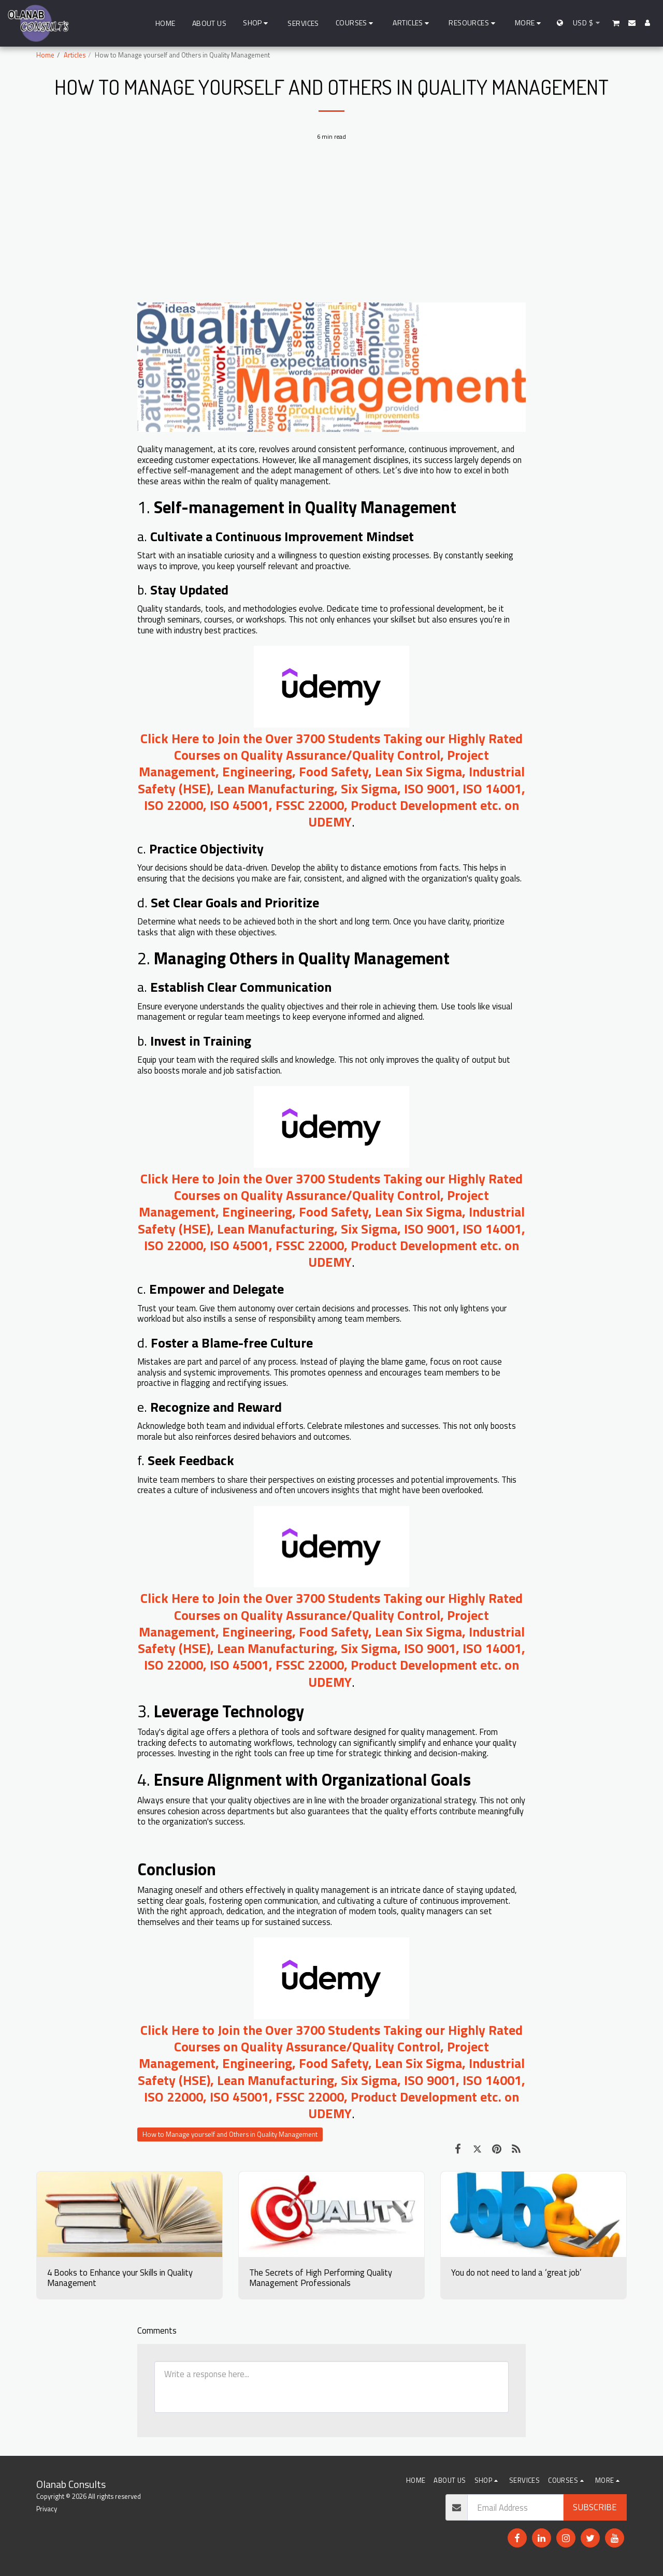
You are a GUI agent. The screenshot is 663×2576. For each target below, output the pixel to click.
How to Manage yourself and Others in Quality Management (230, 2134)
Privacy (46, 2508)
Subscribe (595, 2506)
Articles (74, 55)
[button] (356, 23)
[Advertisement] (331, 226)
